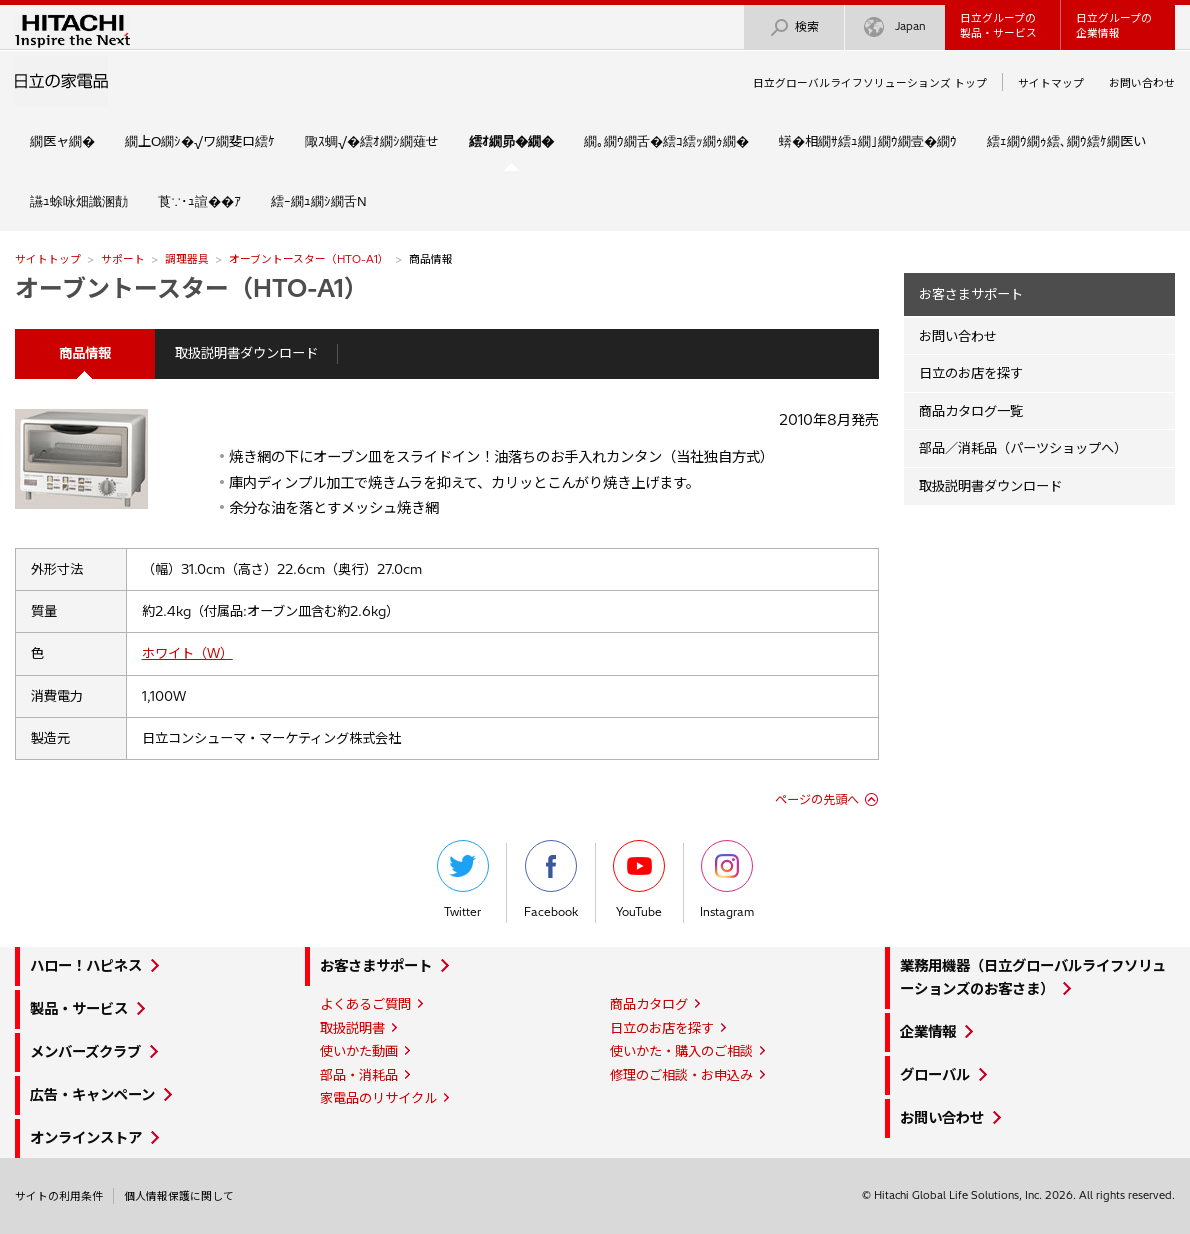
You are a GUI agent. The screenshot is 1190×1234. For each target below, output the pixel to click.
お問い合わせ (1142, 83)
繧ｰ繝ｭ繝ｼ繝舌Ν (319, 201)
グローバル (935, 1075)
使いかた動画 (359, 1051)
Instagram (727, 879)
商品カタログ (649, 1004)
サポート (123, 259)
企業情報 (928, 1032)
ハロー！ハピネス (86, 966)
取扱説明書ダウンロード (246, 353)
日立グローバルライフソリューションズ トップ (870, 83)
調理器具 (187, 259)
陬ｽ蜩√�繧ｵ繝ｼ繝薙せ (372, 141)
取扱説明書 (352, 1028)
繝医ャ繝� (62, 141)
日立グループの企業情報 (1114, 25)
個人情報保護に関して (179, 1196)
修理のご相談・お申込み (681, 1075)
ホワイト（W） (187, 653)
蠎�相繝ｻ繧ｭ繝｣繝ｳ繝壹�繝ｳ (868, 141)
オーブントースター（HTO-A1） (309, 259)
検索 (794, 27)
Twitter (463, 879)
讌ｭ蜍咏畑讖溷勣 (79, 201)
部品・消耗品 (359, 1075)
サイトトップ (48, 259)
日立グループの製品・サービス (998, 25)
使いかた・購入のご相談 (681, 1051)
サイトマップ (1051, 83)
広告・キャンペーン (92, 1095)
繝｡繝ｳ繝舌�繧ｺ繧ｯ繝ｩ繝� (666, 141)
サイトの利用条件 (59, 1196)
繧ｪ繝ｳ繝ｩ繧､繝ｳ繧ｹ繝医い (1066, 141)
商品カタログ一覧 (971, 411)
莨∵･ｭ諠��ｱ (199, 201)
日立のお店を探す (971, 373)
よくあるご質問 (365, 1004)
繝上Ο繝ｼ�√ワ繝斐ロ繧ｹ (200, 141)
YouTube (639, 879)
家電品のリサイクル (378, 1098)
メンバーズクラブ (85, 1052)
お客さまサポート (971, 294)
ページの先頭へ (817, 799)
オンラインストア (86, 1138)
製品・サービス (79, 1009)
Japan (895, 27)
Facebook (551, 879)
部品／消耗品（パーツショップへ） (1023, 448)
